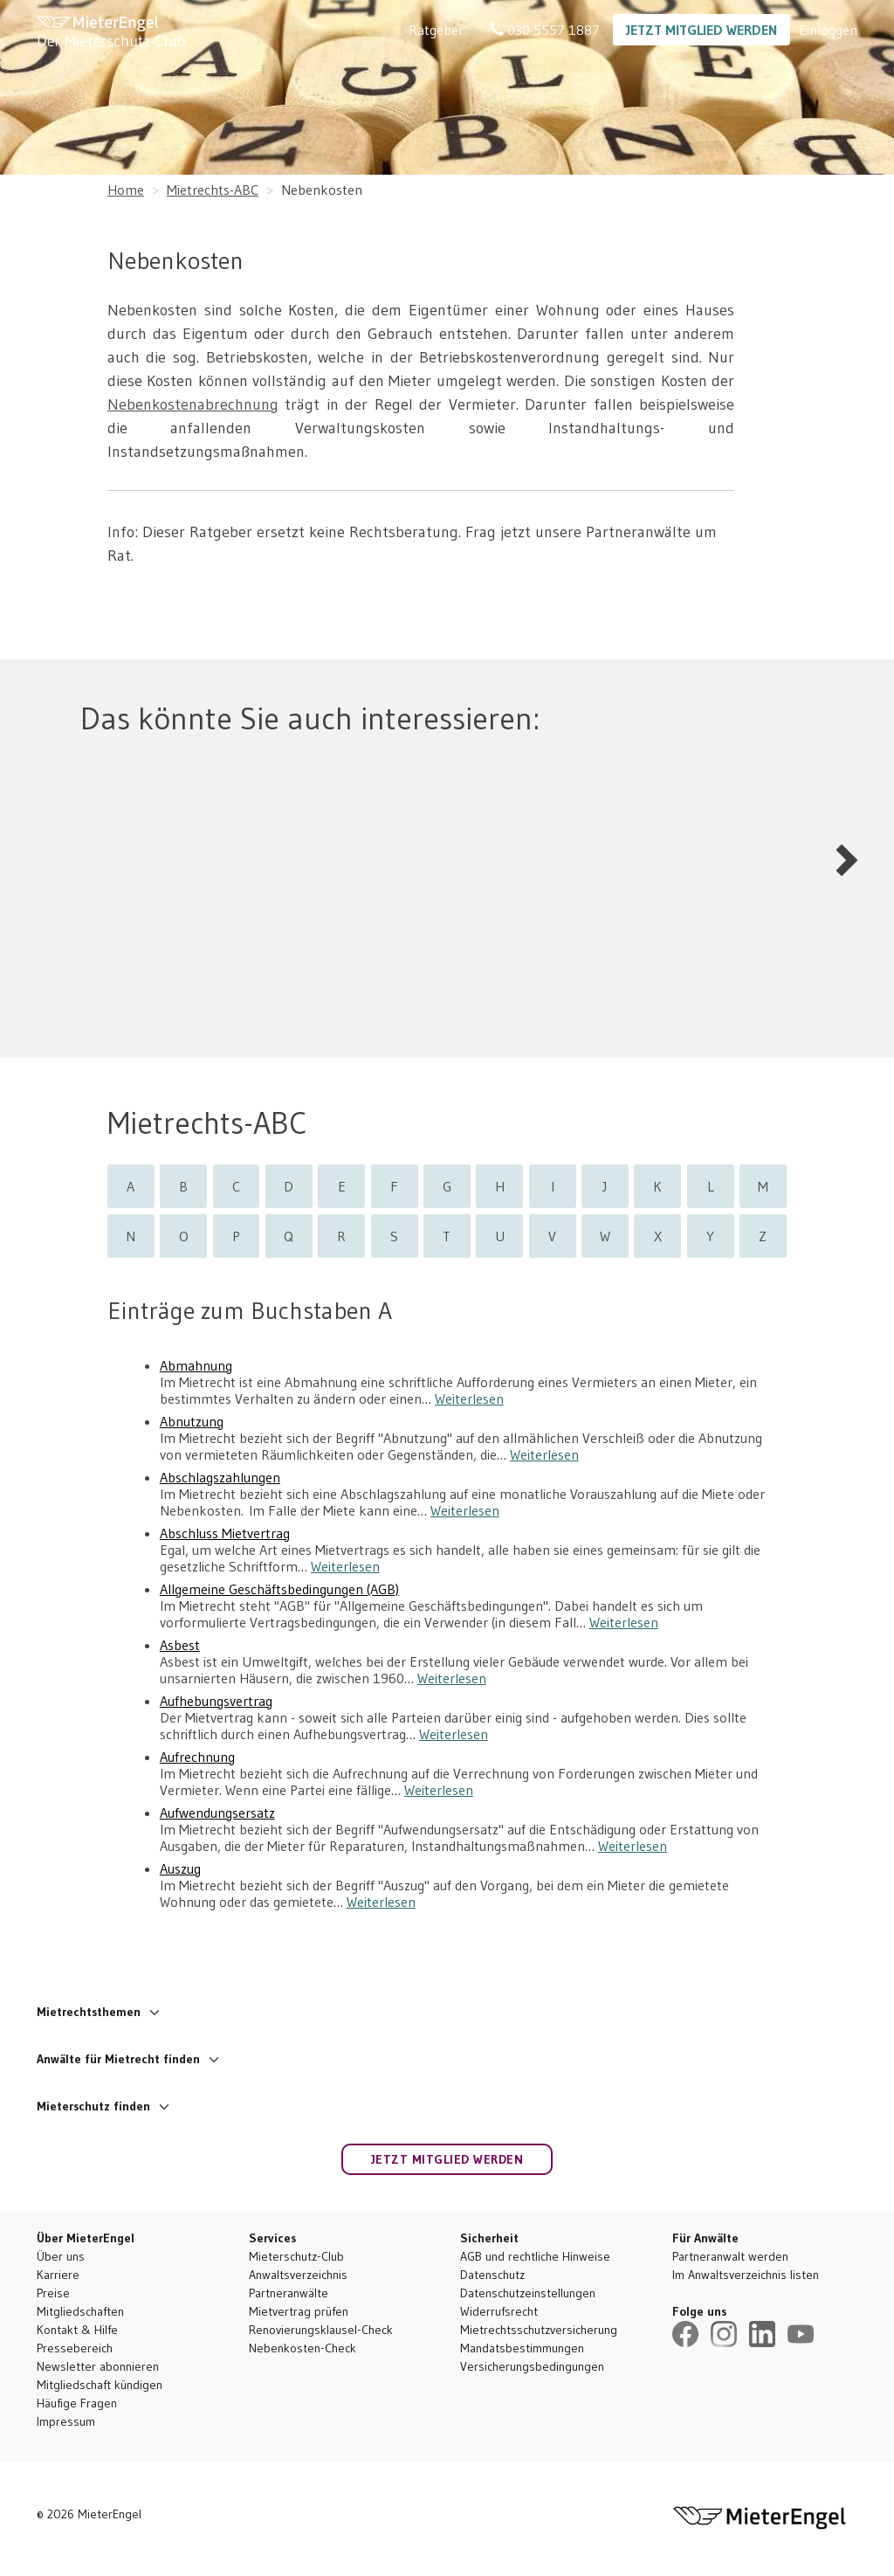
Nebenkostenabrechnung (193, 404)
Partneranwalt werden (730, 2256)
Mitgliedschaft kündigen (99, 2385)
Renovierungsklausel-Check (321, 2330)
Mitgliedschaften (80, 2311)
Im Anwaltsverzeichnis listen (745, 2274)
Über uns (61, 2256)
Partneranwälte (288, 2293)
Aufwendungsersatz (217, 1813)
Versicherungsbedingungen (532, 2366)
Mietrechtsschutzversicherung (538, 2330)
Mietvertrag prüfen (298, 2311)
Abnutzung (192, 1421)
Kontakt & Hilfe (77, 2330)
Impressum (66, 2421)
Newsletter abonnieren (98, 2366)
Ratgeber (436, 29)
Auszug (180, 1869)
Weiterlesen (469, 1398)
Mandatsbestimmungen (522, 2348)
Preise (53, 2293)
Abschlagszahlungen (220, 1477)
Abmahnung (196, 1365)
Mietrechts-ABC (212, 189)
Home (125, 189)
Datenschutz (492, 2274)
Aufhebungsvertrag (216, 1701)
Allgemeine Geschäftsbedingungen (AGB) (279, 1589)
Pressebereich (75, 2348)
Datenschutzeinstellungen (527, 2293)
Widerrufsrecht (499, 2311)
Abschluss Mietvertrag (225, 1533)
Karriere (58, 2274)
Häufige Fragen (77, 2403)
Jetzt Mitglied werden (701, 29)
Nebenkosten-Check (302, 2348)
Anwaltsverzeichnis (298, 2274)
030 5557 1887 (545, 29)
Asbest (180, 1645)
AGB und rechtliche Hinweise (535, 2256)
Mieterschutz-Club (296, 2256)
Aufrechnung (197, 1757)
